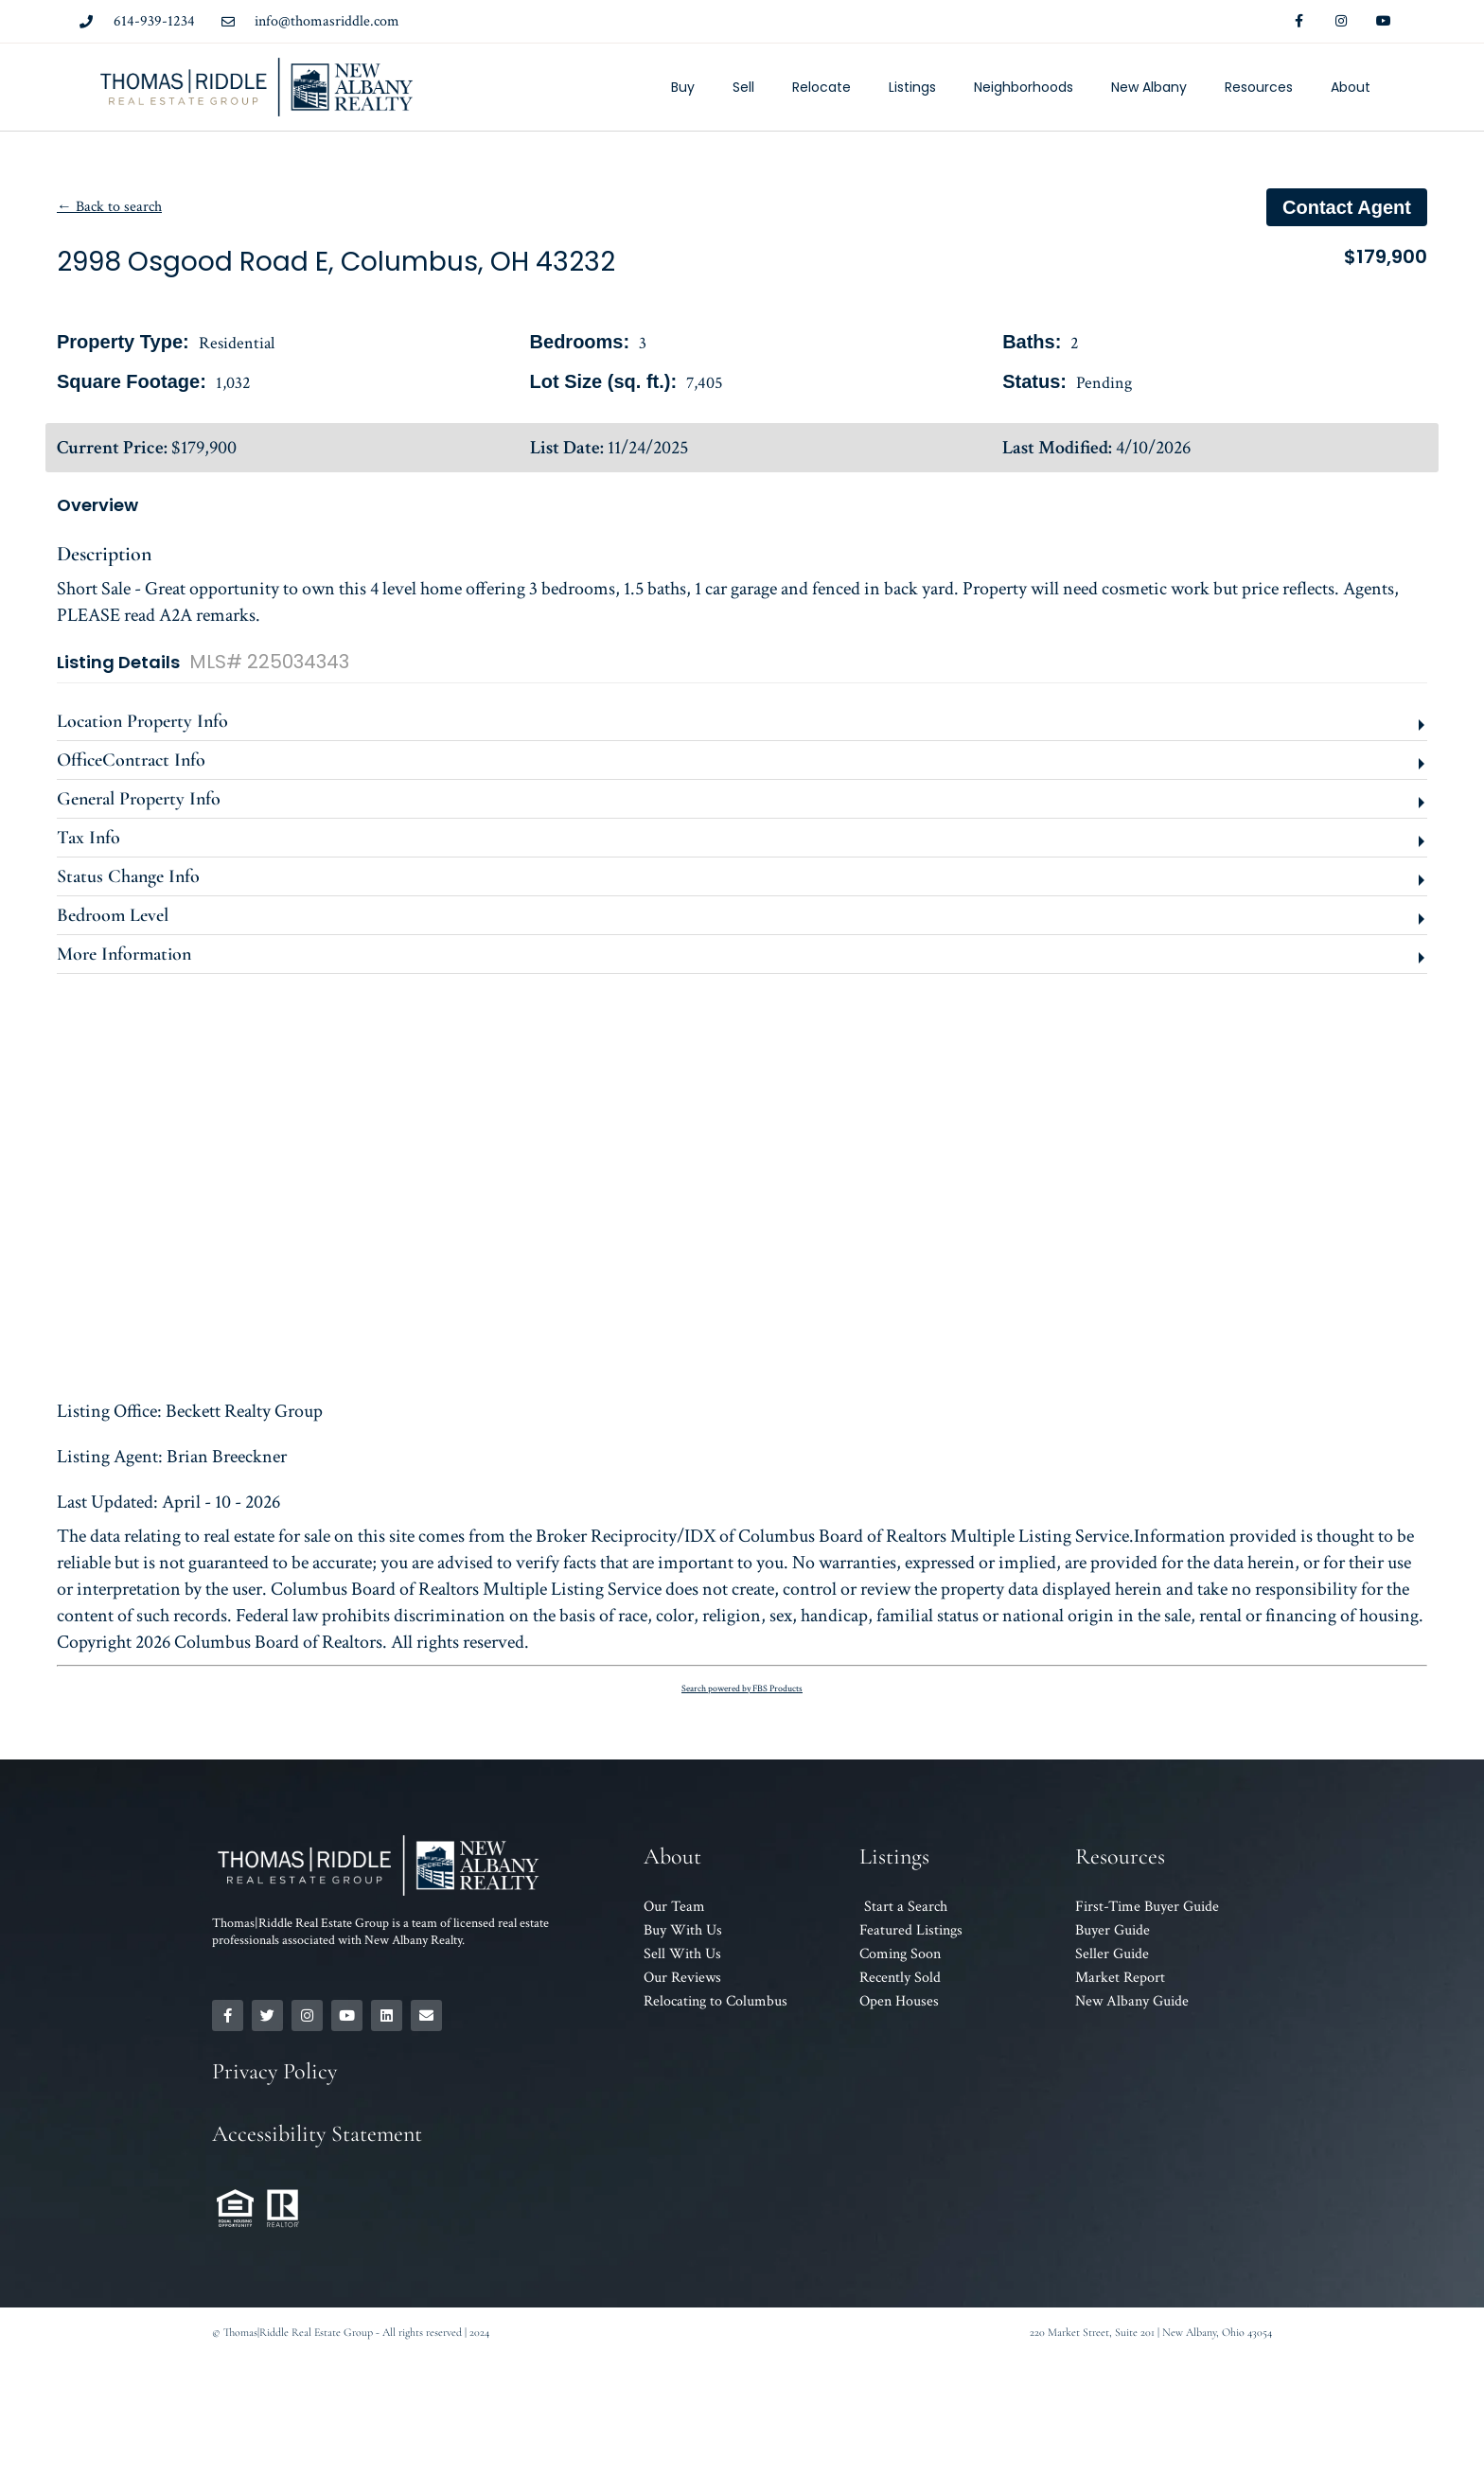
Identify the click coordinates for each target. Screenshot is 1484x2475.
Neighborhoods (1023, 87)
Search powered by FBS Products (742, 1689)
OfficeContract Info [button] (131, 760)
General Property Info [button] (139, 798)
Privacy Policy (274, 2071)
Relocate (821, 87)
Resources (1259, 87)
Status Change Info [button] (128, 876)
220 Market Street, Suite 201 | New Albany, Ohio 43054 (1151, 2332)
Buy (683, 87)
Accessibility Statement (317, 2134)
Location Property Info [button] (142, 721)
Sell (743, 87)
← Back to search (109, 207)
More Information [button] (124, 954)
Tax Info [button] (88, 837)
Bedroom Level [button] (112, 915)
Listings (912, 87)
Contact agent (1346, 207)
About (1350, 87)
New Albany (1149, 87)
